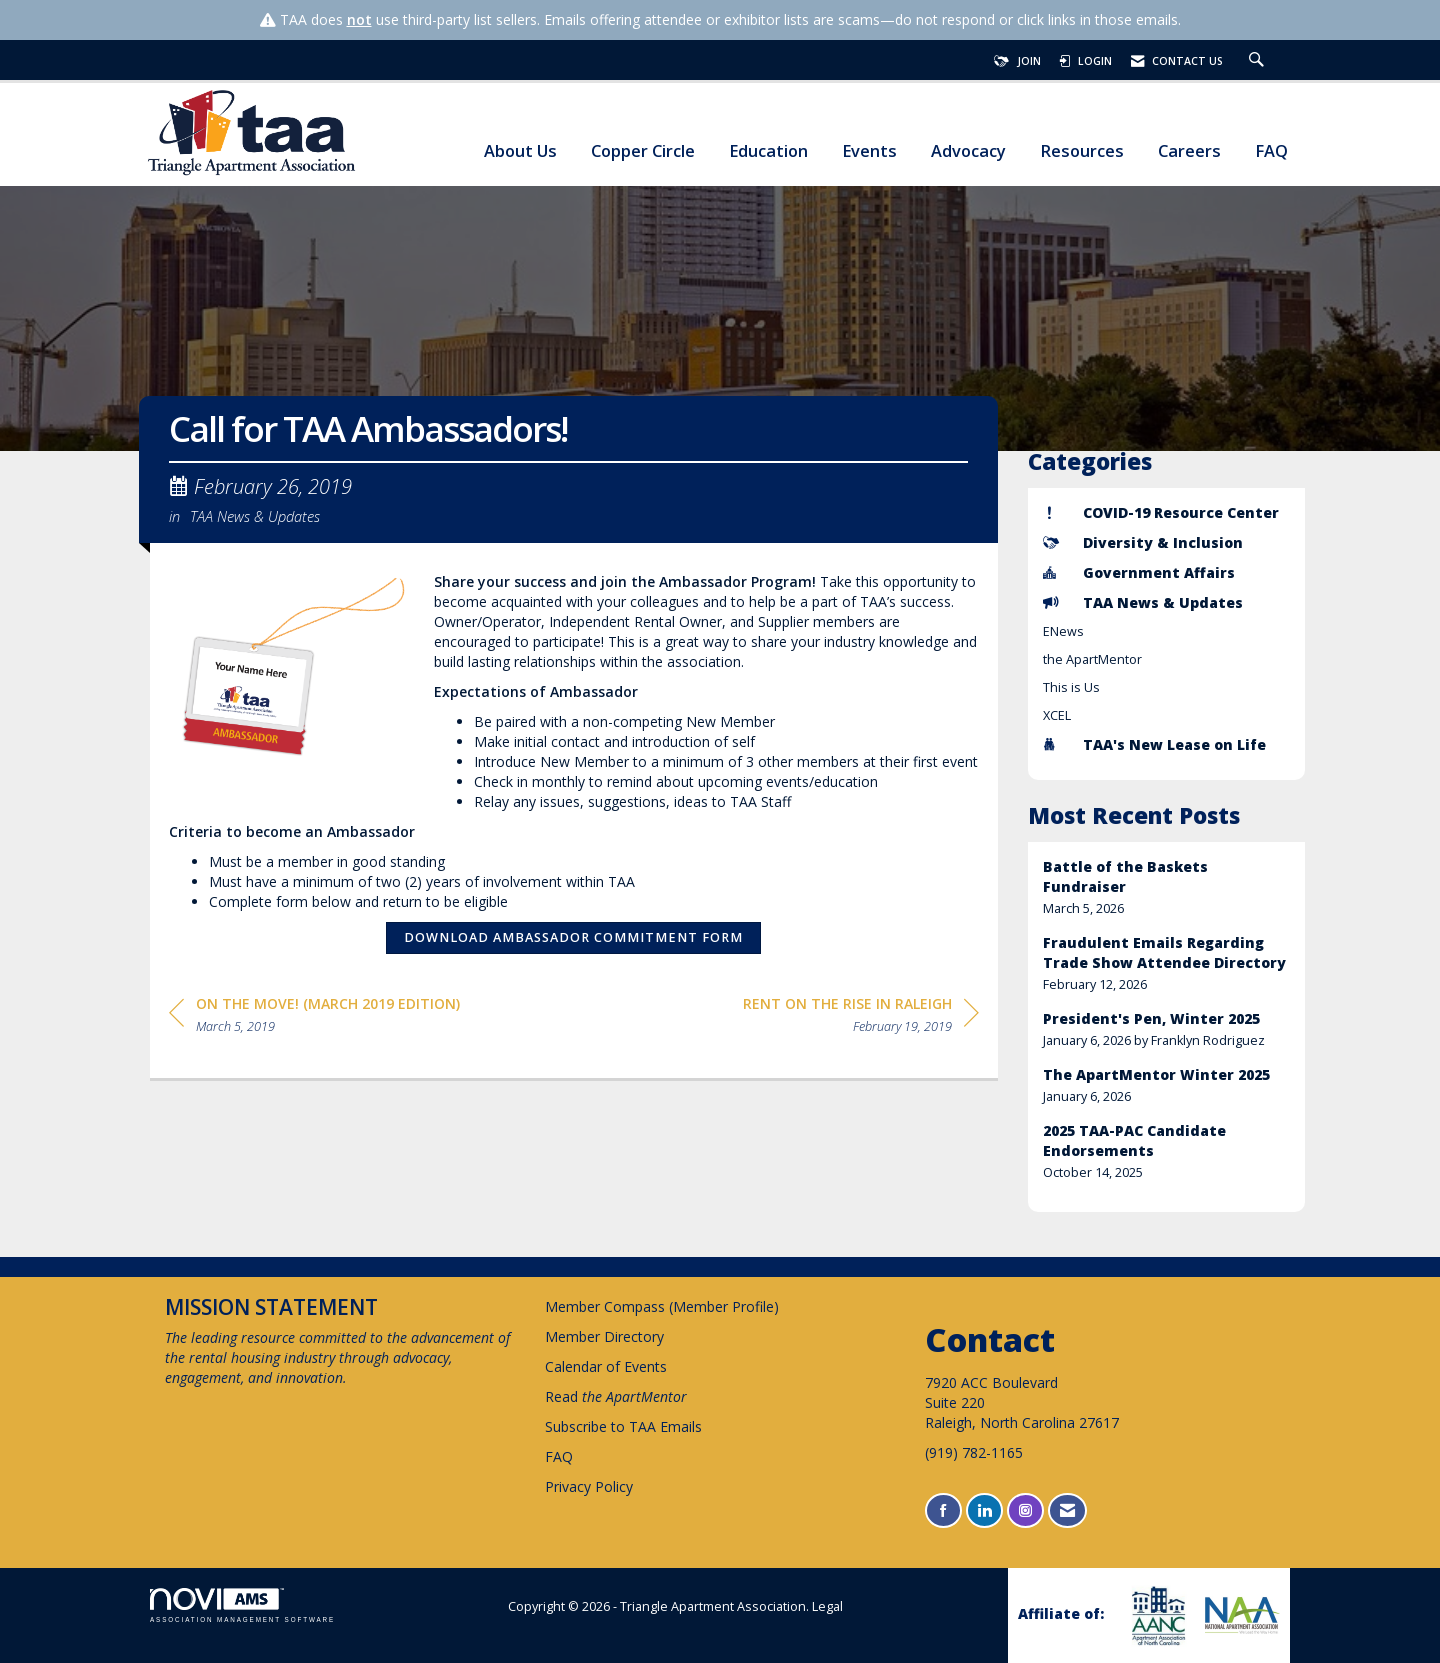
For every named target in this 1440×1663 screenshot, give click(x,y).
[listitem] (1167, 887)
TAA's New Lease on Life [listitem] (1154, 744)
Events (869, 151)
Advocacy (968, 151)
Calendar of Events (606, 1366)
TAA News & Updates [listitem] (1143, 602)
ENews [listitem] (1063, 631)
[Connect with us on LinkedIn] (984, 1510)
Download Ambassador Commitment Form (573, 937)
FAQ (1271, 151)
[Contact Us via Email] (1067, 1510)
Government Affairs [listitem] (1139, 572)
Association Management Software (242, 1605)
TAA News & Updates (255, 516)
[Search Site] (1259, 61)
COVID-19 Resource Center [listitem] (1161, 512)
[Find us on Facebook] (943, 1510)
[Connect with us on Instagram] (1025, 1510)
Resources (1082, 151)
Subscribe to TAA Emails (623, 1426)
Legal (827, 1606)
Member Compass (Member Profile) (662, 1306)
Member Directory (604, 1336)
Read (616, 1396)
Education (768, 151)
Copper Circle (643, 151)
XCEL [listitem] (1057, 715)
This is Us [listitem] (1071, 687)
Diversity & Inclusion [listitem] (1143, 542)
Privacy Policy (589, 1486)
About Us (520, 151)
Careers (1189, 151)
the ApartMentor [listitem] (1092, 659)
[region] (861, 1018)
